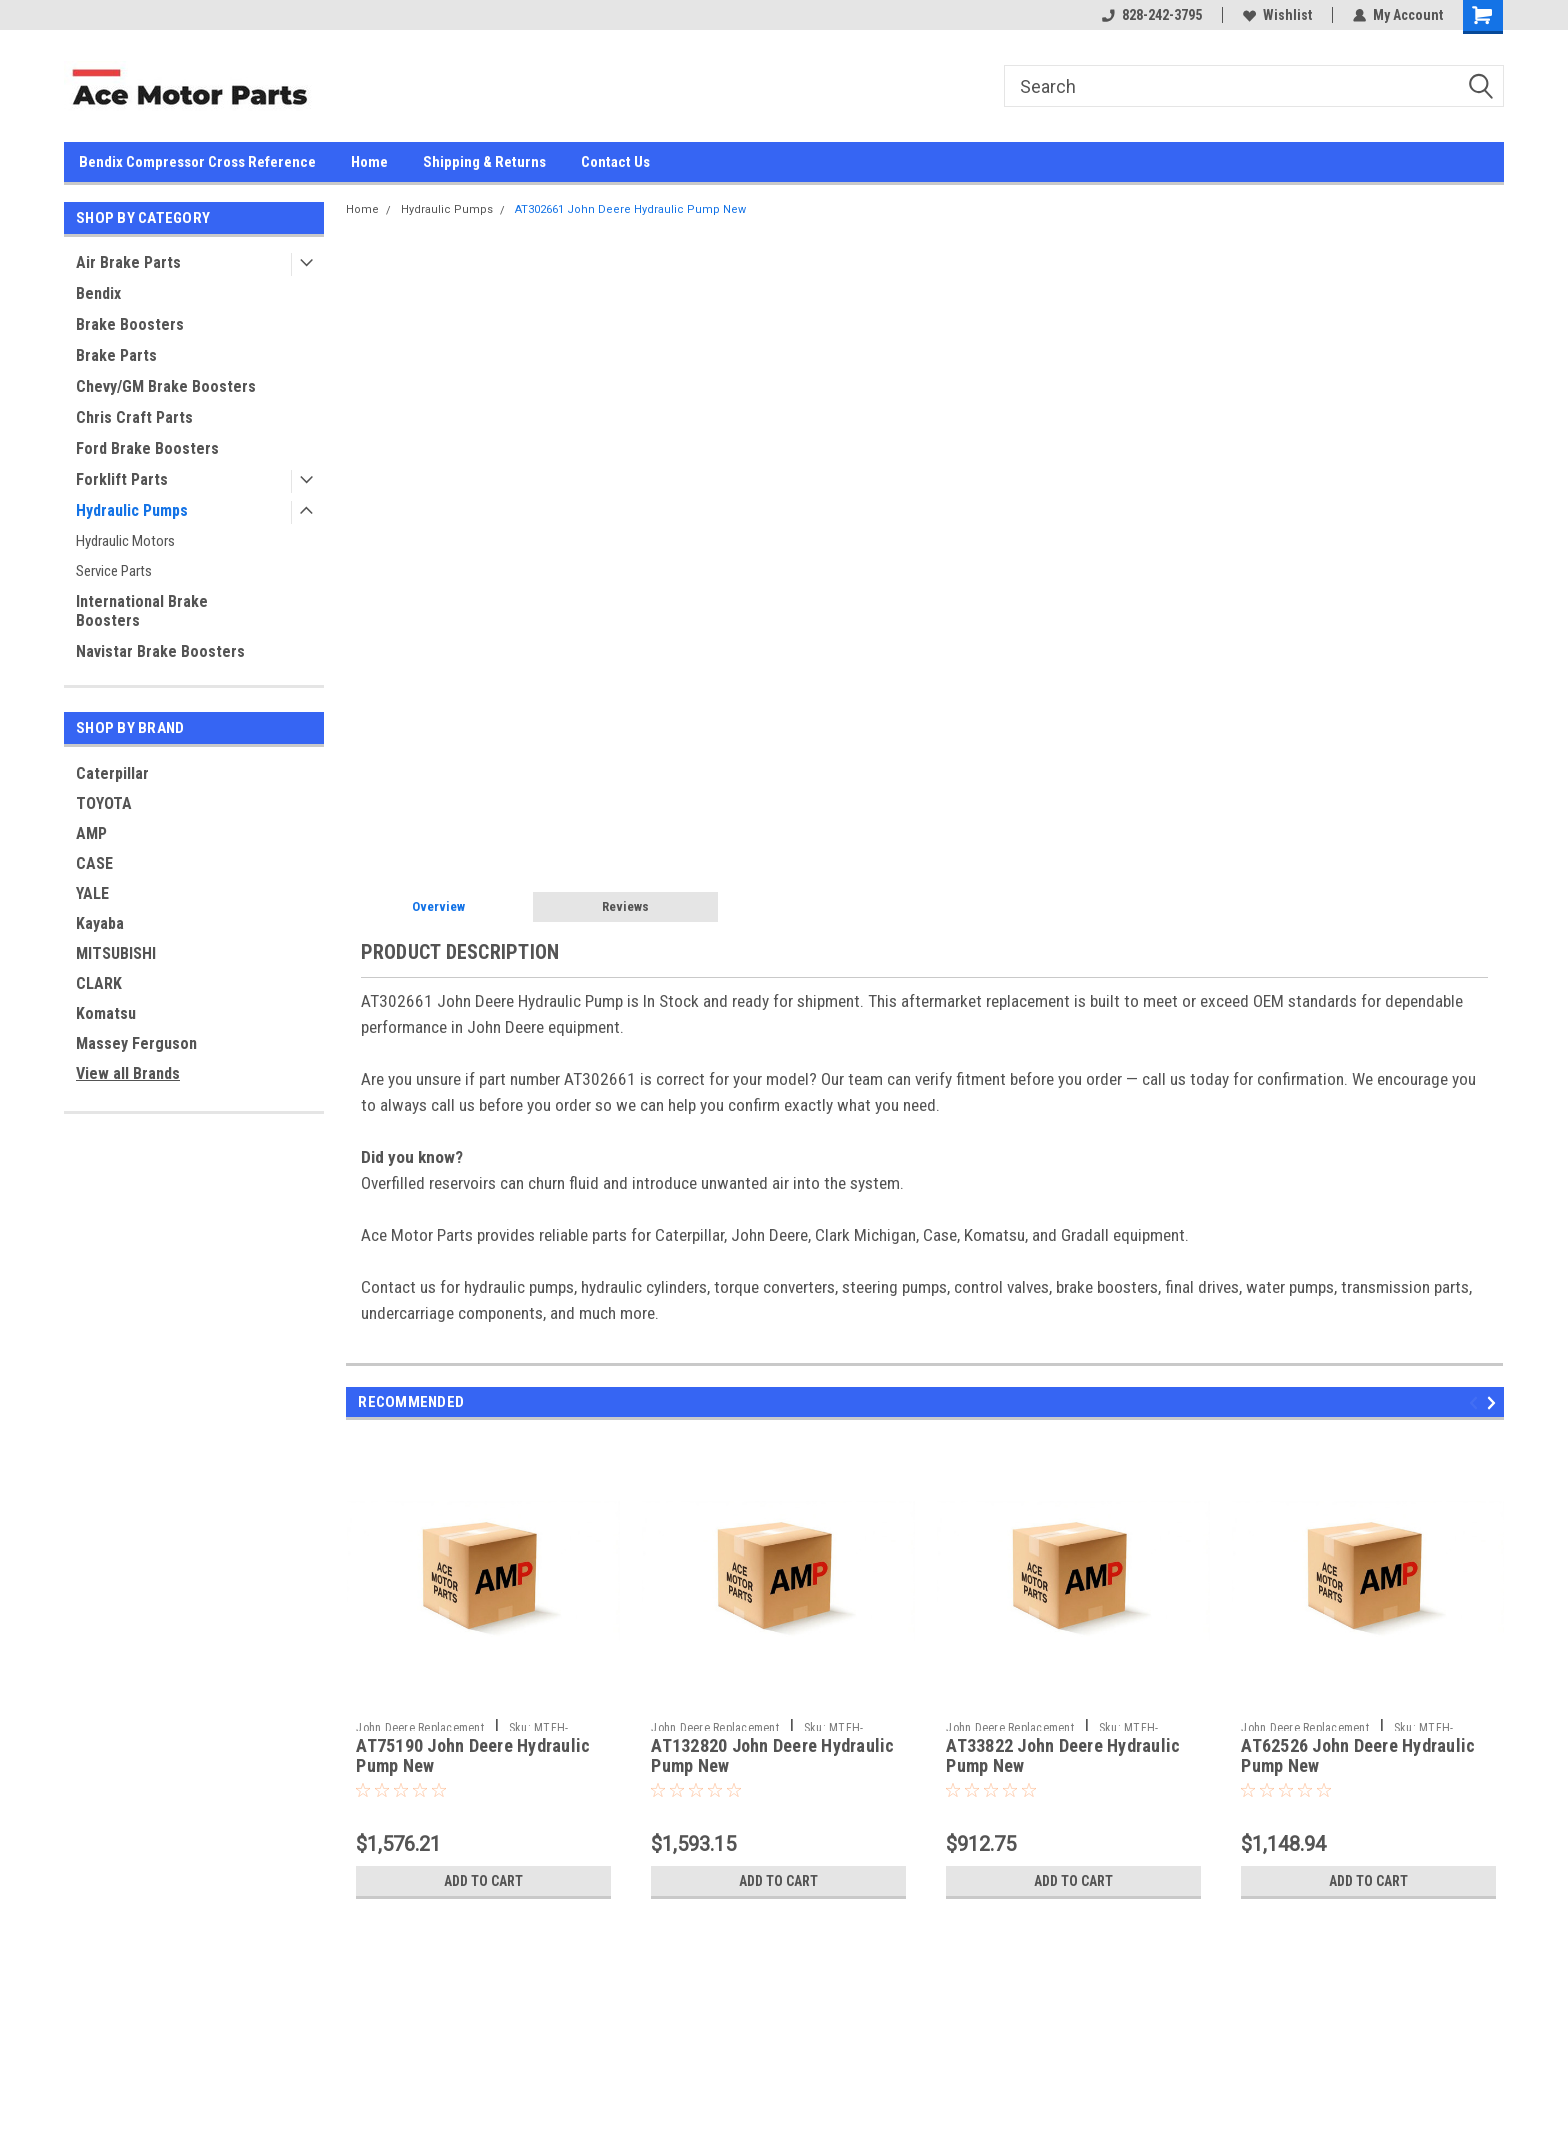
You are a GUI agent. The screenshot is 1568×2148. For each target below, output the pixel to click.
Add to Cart (483, 1881)
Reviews (625, 906)
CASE (94, 863)
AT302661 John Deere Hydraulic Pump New (630, 209)
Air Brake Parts (128, 262)
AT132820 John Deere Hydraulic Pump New (772, 1756)
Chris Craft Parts (134, 417)
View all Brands (128, 1073)
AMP (91, 833)
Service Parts (114, 571)
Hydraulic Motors (125, 541)
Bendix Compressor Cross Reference (197, 162)
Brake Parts (116, 355)
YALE (92, 893)
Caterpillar (112, 773)
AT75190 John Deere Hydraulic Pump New (473, 1756)
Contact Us (615, 162)
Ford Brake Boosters (147, 448)
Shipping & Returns (484, 162)
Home (369, 162)
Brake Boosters (130, 324)
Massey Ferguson (136, 1043)
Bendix (98, 293)
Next (1494, 1402)
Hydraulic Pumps (132, 510)
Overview (438, 906)
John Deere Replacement (420, 1728)
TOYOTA (104, 803)
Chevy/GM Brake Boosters (166, 386)
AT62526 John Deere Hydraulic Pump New (1358, 1756)
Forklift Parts (122, 479)
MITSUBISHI (116, 953)
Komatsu (106, 1013)
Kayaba (100, 923)
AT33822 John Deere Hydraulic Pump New (1063, 1756)
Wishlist (1277, 15)
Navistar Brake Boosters (160, 651)
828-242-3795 (1152, 15)
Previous (1476, 1402)
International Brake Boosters (142, 611)
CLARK (99, 983)
